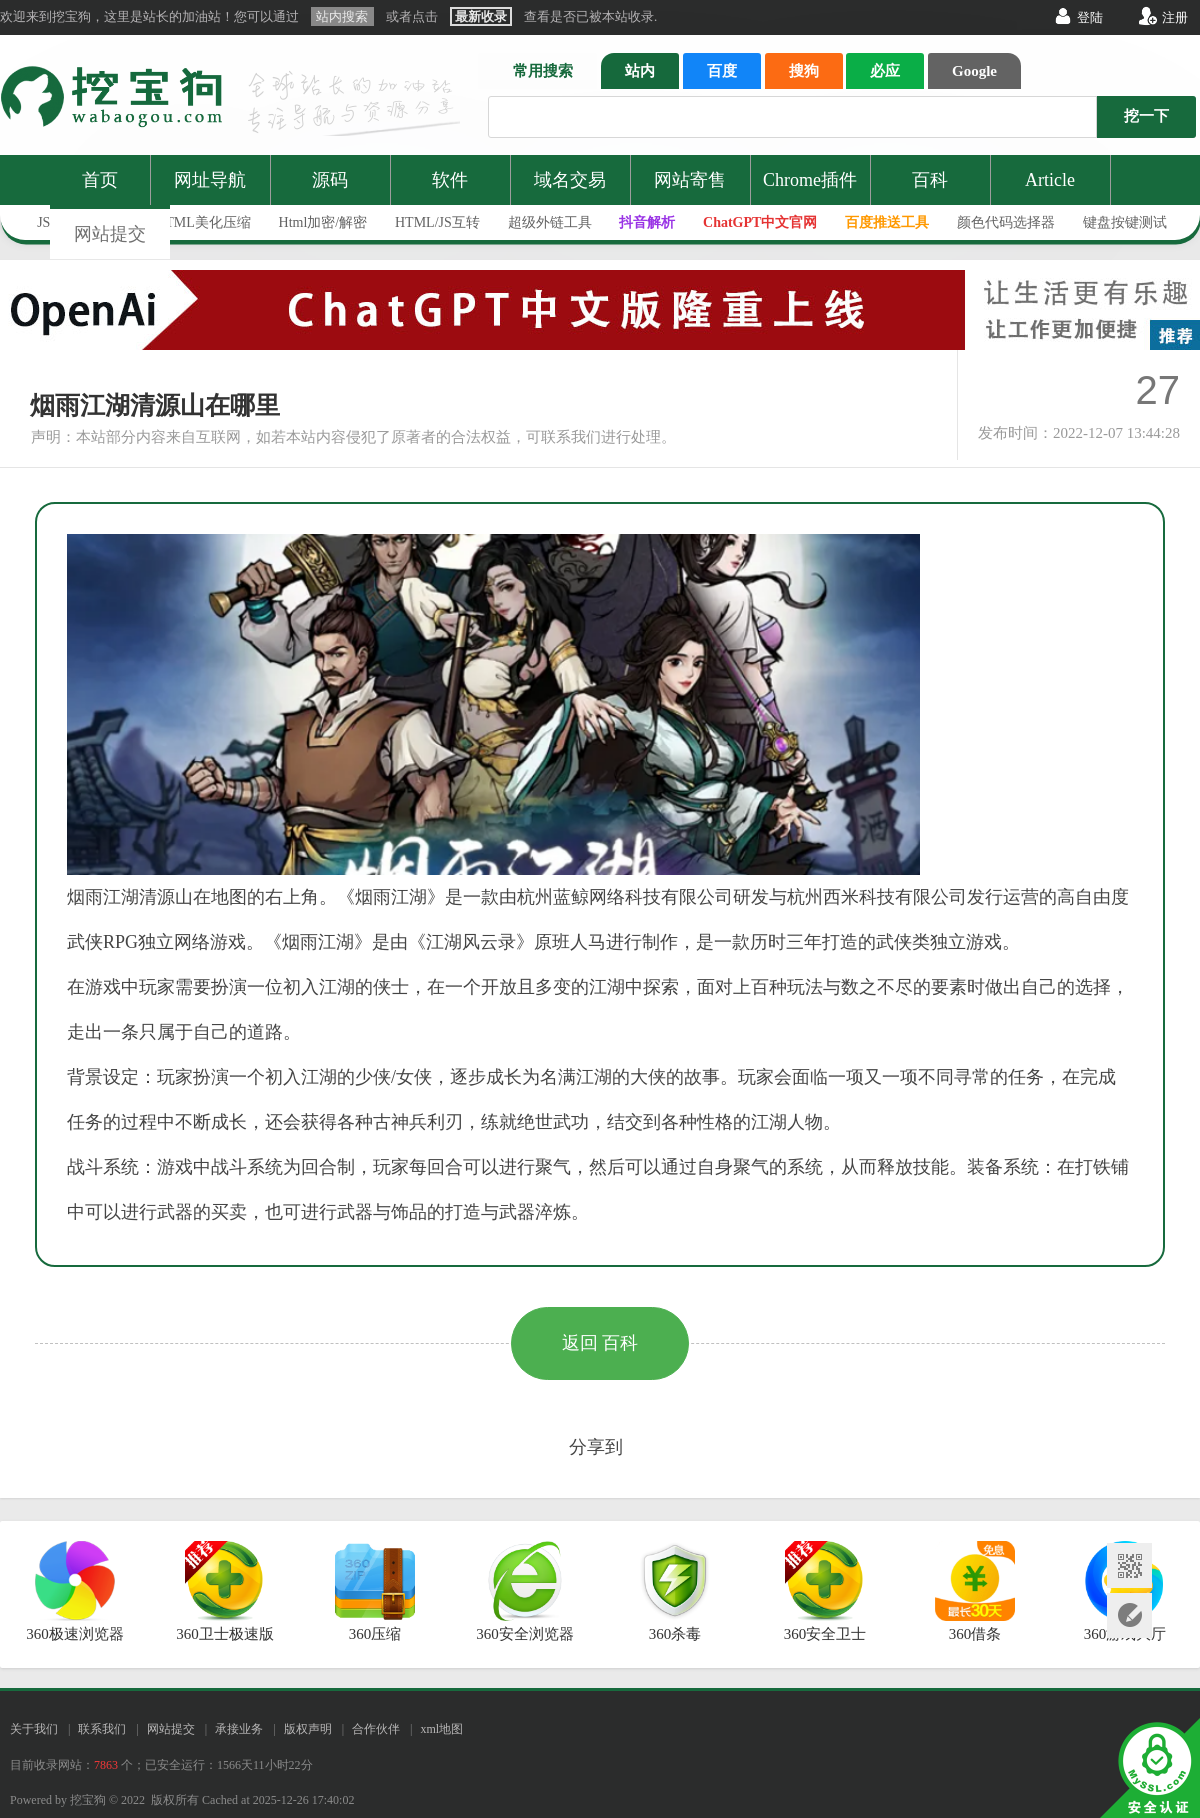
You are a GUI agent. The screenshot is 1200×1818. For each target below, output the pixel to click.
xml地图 (441, 1729)
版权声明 (308, 1729)
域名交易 (570, 180)
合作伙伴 (376, 1729)
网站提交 (110, 234)
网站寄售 (690, 180)
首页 (100, 180)
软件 (450, 180)
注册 (1175, 17)
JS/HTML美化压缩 (194, 222)
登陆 (1090, 17)
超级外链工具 (550, 222)
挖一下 (1146, 116)
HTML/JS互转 (437, 222)
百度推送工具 (887, 222)
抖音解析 (647, 222)
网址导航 (210, 180)
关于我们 (34, 1729)
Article (1050, 180)
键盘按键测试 (1125, 222)
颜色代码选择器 (1006, 222)
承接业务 (239, 1729)
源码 (330, 180)
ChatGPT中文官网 (760, 222)
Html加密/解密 (323, 222)
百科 (930, 180)
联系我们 (102, 1729)
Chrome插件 (810, 180)
